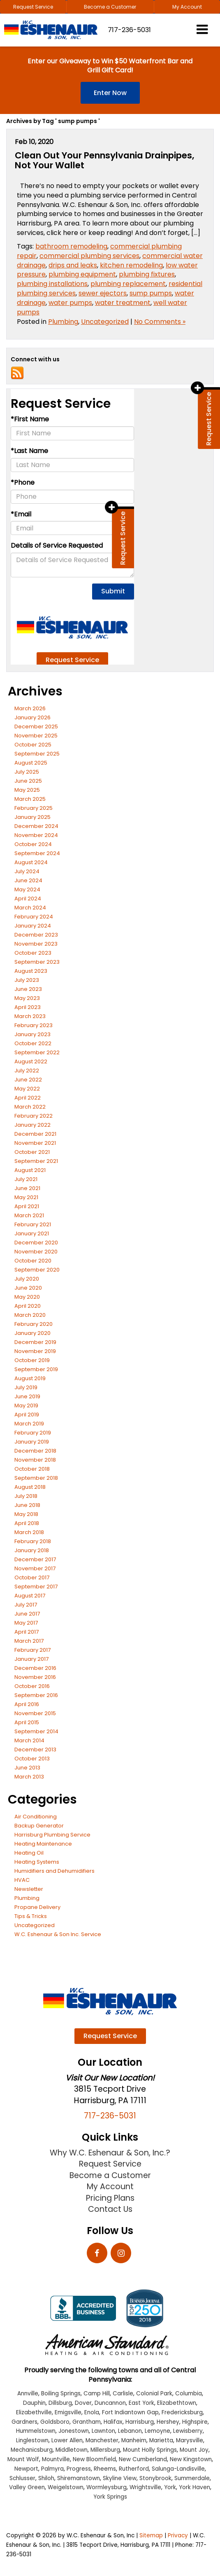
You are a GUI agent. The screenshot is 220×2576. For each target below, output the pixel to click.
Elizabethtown (176, 2403)
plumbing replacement (128, 283)
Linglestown (32, 2440)
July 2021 (25, 1179)
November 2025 (36, 735)
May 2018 (26, 1514)
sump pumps (151, 293)
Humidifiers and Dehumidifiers (54, 1871)
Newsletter (28, 1889)
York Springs (110, 2497)
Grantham (86, 2422)
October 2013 (32, 1758)
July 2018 (25, 1496)
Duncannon (110, 2403)
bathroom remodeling (71, 246)
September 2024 (37, 853)
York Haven (194, 2487)
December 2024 (36, 826)
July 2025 (26, 772)
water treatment (123, 302)
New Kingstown (191, 2459)
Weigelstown (65, 2487)
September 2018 (36, 1478)
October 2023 (32, 953)
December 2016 (35, 1668)
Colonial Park (154, 2393)
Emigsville (68, 2412)
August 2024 (31, 862)
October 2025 (32, 745)
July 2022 (26, 1070)
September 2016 (36, 1695)
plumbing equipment (82, 274)
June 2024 (28, 880)
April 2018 (26, 1523)
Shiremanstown (78, 2478)
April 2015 (26, 1722)
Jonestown (73, 2431)
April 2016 (26, 1704)
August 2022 (30, 1061)
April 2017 (26, 1632)
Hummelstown (36, 2431)
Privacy (178, 2535)
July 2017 (25, 1605)
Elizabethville (34, 2412)
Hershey (168, 2422)
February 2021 (32, 1224)
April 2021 (26, 1206)
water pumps (70, 302)
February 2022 (33, 1116)
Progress (79, 2469)
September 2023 (37, 962)
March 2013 (29, 1777)
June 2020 (28, 1288)
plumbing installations (52, 283)
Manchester (102, 2440)
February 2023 (33, 1025)
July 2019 (25, 1387)
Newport (26, 2469)
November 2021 (35, 1143)
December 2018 (35, 1451)
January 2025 (32, 817)
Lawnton (103, 2431)
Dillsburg (60, 2403)
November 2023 (36, 944)
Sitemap (151, 2535)
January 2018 (31, 1550)
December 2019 (35, 1342)
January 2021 (31, 1233)
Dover (83, 2403)
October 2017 (31, 1577)
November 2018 (35, 1460)
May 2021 (26, 1197)
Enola (91, 2412)
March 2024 (30, 907)
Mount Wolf (23, 2459)
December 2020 (36, 1242)
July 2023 (26, 980)
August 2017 (29, 1596)
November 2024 (36, 835)
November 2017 (35, 1568)
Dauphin (34, 2403)
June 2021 (27, 1188)
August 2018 (30, 1487)
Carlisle (123, 2393)
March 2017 (29, 1641)
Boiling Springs (61, 2393)
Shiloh (46, 2478)
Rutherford (134, 2469)
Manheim (133, 2440)
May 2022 (27, 1089)
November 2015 (35, 1713)
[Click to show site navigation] (202, 30)
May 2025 (27, 790)
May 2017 (26, 1623)
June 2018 (27, 1505)
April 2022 (27, 1098)
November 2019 (35, 1351)
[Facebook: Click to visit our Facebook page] (97, 2253)
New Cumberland (143, 2459)
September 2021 (36, 1161)
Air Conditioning (35, 1816)
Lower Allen (67, 2440)
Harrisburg (139, 2422)
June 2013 (27, 1768)
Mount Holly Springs (150, 2450)
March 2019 (29, 1423)
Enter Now (110, 93)
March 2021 (29, 1215)
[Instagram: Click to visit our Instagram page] (121, 2253)
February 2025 (33, 808)
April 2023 (27, 1007)
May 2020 (27, 1297)
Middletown (72, 2450)
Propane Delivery (37, 1907)
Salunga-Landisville (178, 2469)
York (170, 2487)
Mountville (56, 2459)
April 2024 (27, 898)
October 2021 (32, 1152)
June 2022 (28, 1079)
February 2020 (33, 1324)
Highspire (195, 2422)
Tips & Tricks (30, 1916)
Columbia (188, 2393)
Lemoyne (157, 2431)
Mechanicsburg (32, 2450)
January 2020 (32, 1333)
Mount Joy (194, 2450)
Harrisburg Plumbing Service (52, 1835)
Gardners (24, 2422)
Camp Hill (96, 2393)
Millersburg (105, 2450)
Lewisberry (188, 2431)
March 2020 (30, 1315)
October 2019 (32, 1360)
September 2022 (37, 1052)
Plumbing (63, 321)
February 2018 (32, 1541)
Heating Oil (29, 1853)
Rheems (105, 2469)
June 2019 (27, 1396)
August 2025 (30, 763)
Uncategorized (105, 321)
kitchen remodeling (131, 265)
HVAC (22, 1880)
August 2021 (30, 1170)
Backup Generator (39, 1826)
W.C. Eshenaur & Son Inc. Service (57, 1934)
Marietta (161, 2440)
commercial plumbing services (89, 255)
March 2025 (30, 799)
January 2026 (32, 717)
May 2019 (26, 1405)
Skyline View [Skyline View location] (120, 2478)
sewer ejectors (103, 293)
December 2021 (35, 1134)
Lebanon (130, 2431)
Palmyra (52, 2469)
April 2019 (26, 1414)
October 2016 (32, 1686)
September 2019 (36, 1369)
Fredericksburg (182, 2412)
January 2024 (32, 926)
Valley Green (27, 2487)
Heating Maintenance (43, 1844)
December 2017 (35, 1559)
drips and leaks (73, 265)
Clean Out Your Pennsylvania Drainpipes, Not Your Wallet (104, 160)
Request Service (33, 6)
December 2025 (36, 726)
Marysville (189, 2440)
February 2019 (32, 1433)
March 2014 (29, 1740)
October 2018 (32, 1469)
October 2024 (33, 844)
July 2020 (26, 1279)
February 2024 (33, 917)
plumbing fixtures (147, 274)
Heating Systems (36, 1862)
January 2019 (31, 1442)
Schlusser (22, 2478)
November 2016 (35, 1677)
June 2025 (28, 781)
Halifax (113, 2422)
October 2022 (32, 1043)
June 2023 (28, 989)
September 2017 (36, 1586)
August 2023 (30, 971)
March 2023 (30, 1016)
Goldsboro (54, 2422)
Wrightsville (145, 2487)
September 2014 (36, 1731)
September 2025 (37, 754)
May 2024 (27, 889)
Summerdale (192, 2478)
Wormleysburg (106, 2487)
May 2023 (27, 998)
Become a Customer (110, 6)
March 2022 (30, 1107)
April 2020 (27, 1306)
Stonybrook (155, 2478)
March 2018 (29, 1532)
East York (141, 2403)
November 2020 (36, 1251)
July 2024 (26, 871)
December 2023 (36, 935)
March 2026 (30, 708)
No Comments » (159, 321)
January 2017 (31, 1659)
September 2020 (37, 1270)
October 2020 (32, 1261)
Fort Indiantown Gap (130, 2412)
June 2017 (27, 1614)
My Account (187, 6)
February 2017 (32, 1650)
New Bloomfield (94, 2459)
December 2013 (35, 1749)
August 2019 (30, 1378)
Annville (27, 2393)
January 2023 (32, 1034)
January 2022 (32, 1125)
